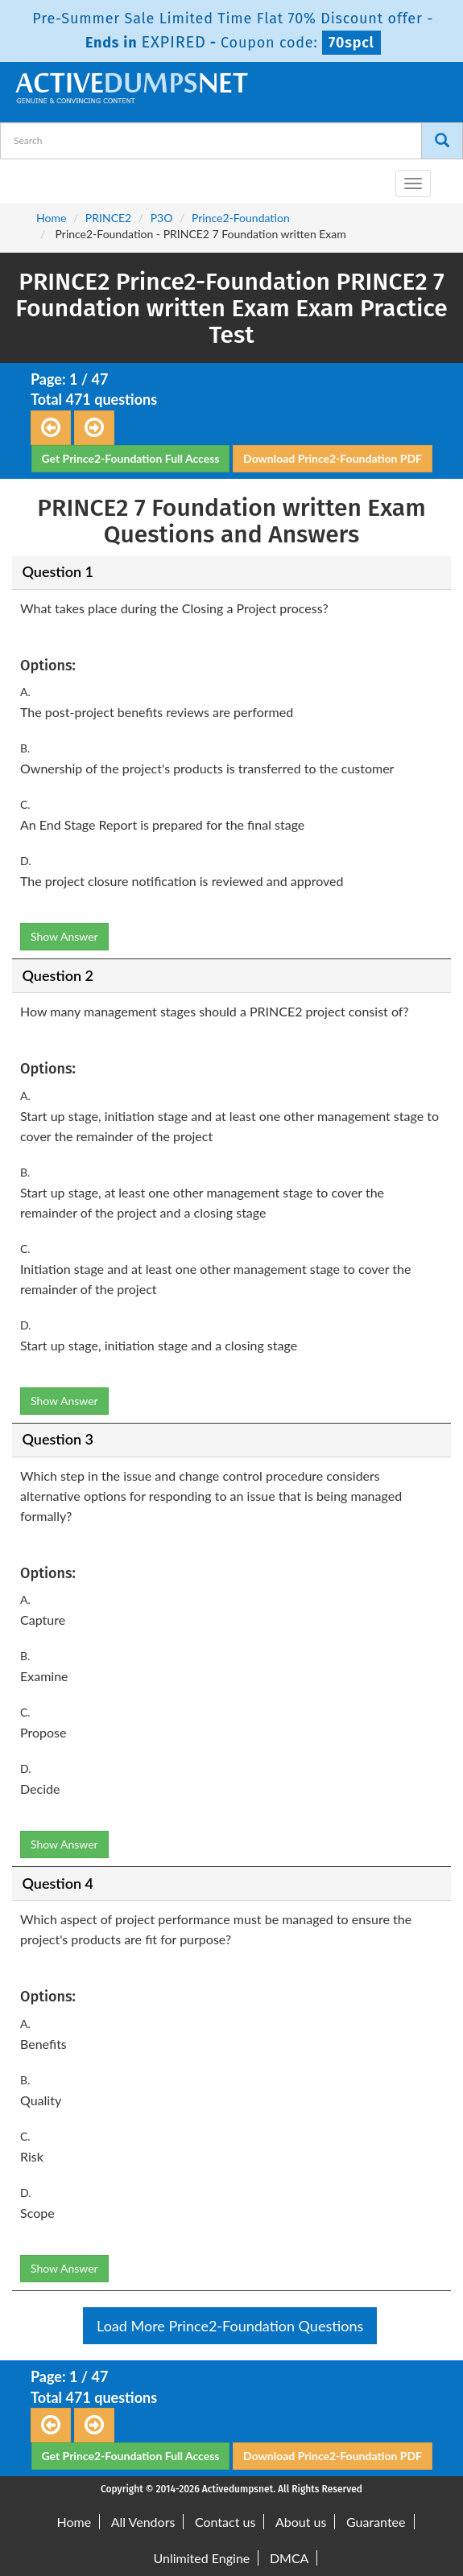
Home (51, 218)
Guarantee (375, 2521)
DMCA (289, 2558)
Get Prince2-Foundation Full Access (131, 458)
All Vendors (143, 2521)
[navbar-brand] (32, 177)
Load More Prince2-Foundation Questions (230, 2326)
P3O (162, 218)
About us (300, 2521)
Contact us (225, 2521)
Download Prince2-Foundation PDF (332, 458)
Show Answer (64, 936)
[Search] (442, 140)
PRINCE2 (108, 218)
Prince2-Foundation (241, 218)
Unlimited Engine (202, 2558)
